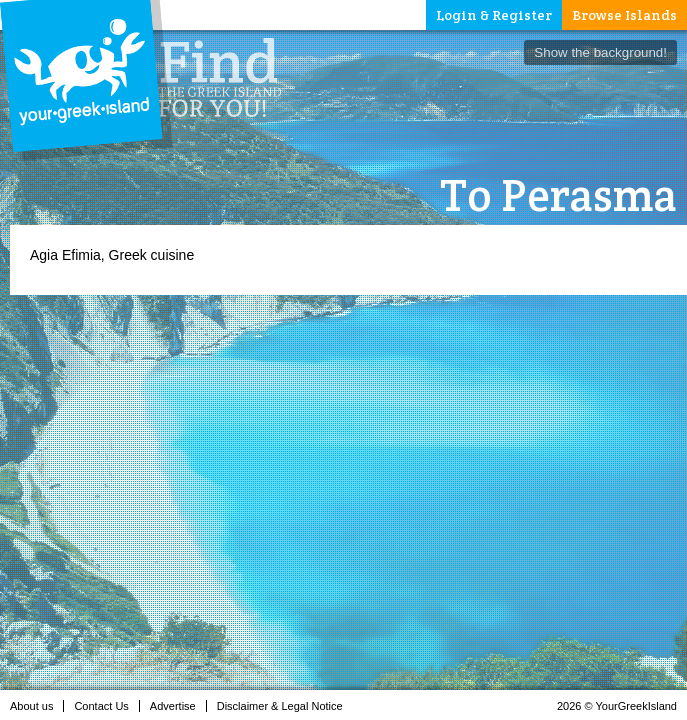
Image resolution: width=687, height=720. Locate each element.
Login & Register (494, 15)
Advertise (178, 706)
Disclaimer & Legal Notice (285, 706)
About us (37, 706)
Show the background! (600, 52)
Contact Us (106, 706)
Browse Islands (624, 15)
